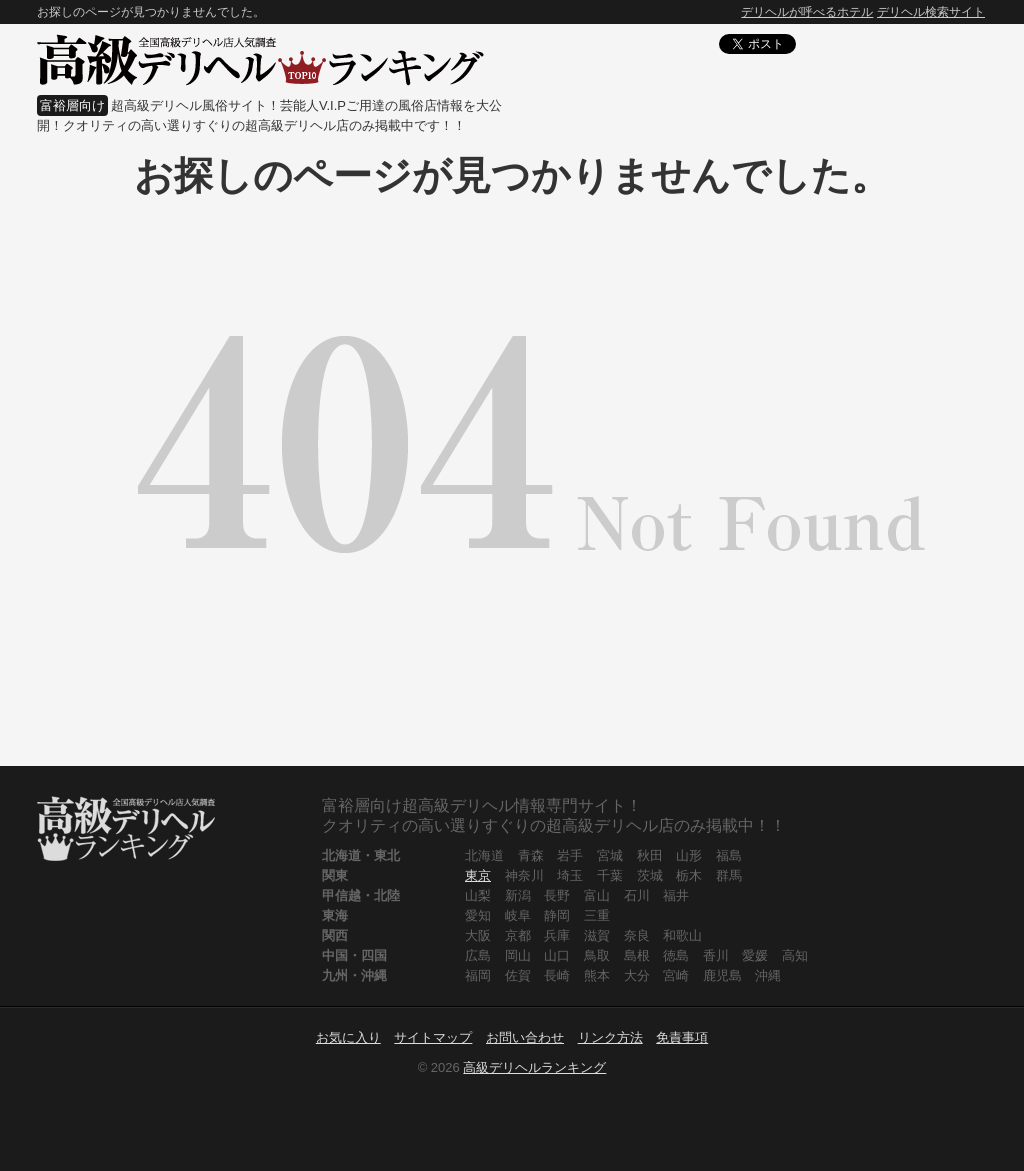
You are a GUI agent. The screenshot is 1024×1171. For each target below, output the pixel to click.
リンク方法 (610, 1037)
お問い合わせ (525, 1037)
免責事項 (682, 1037)
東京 (478, 875)
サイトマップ (433, 1037)
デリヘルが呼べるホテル (807, 12)
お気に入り (348, 1037)
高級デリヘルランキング (534, 1067)
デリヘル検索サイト (931, 12)
